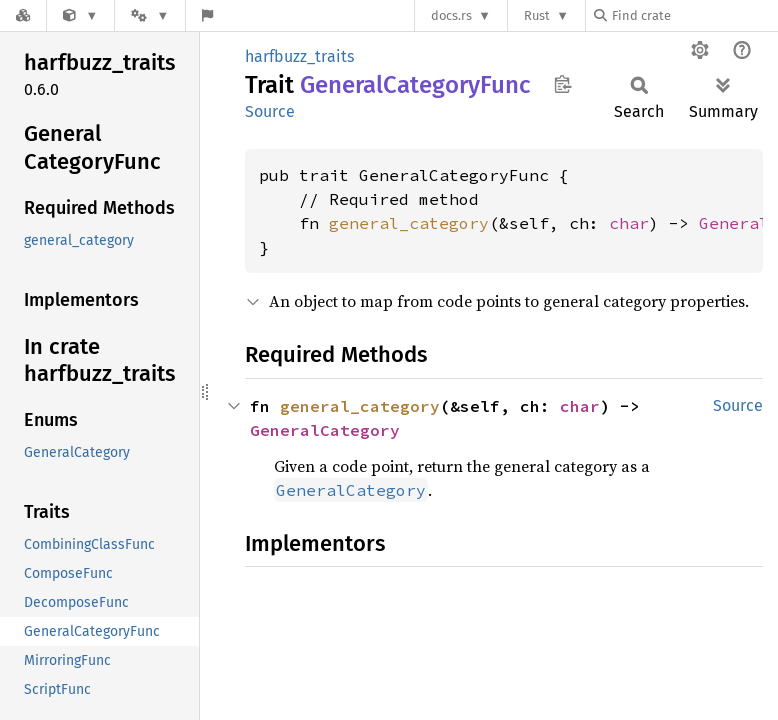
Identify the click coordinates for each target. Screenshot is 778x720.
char (629, 223)
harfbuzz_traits (299, 56)
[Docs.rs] (23, 15)
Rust (537, 15)
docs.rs (451, 15)
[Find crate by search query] (694, 15)
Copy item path (562, 84)
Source (270, 111)
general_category (409, 223)
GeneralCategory (325, 430)
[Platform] (150, 15)
